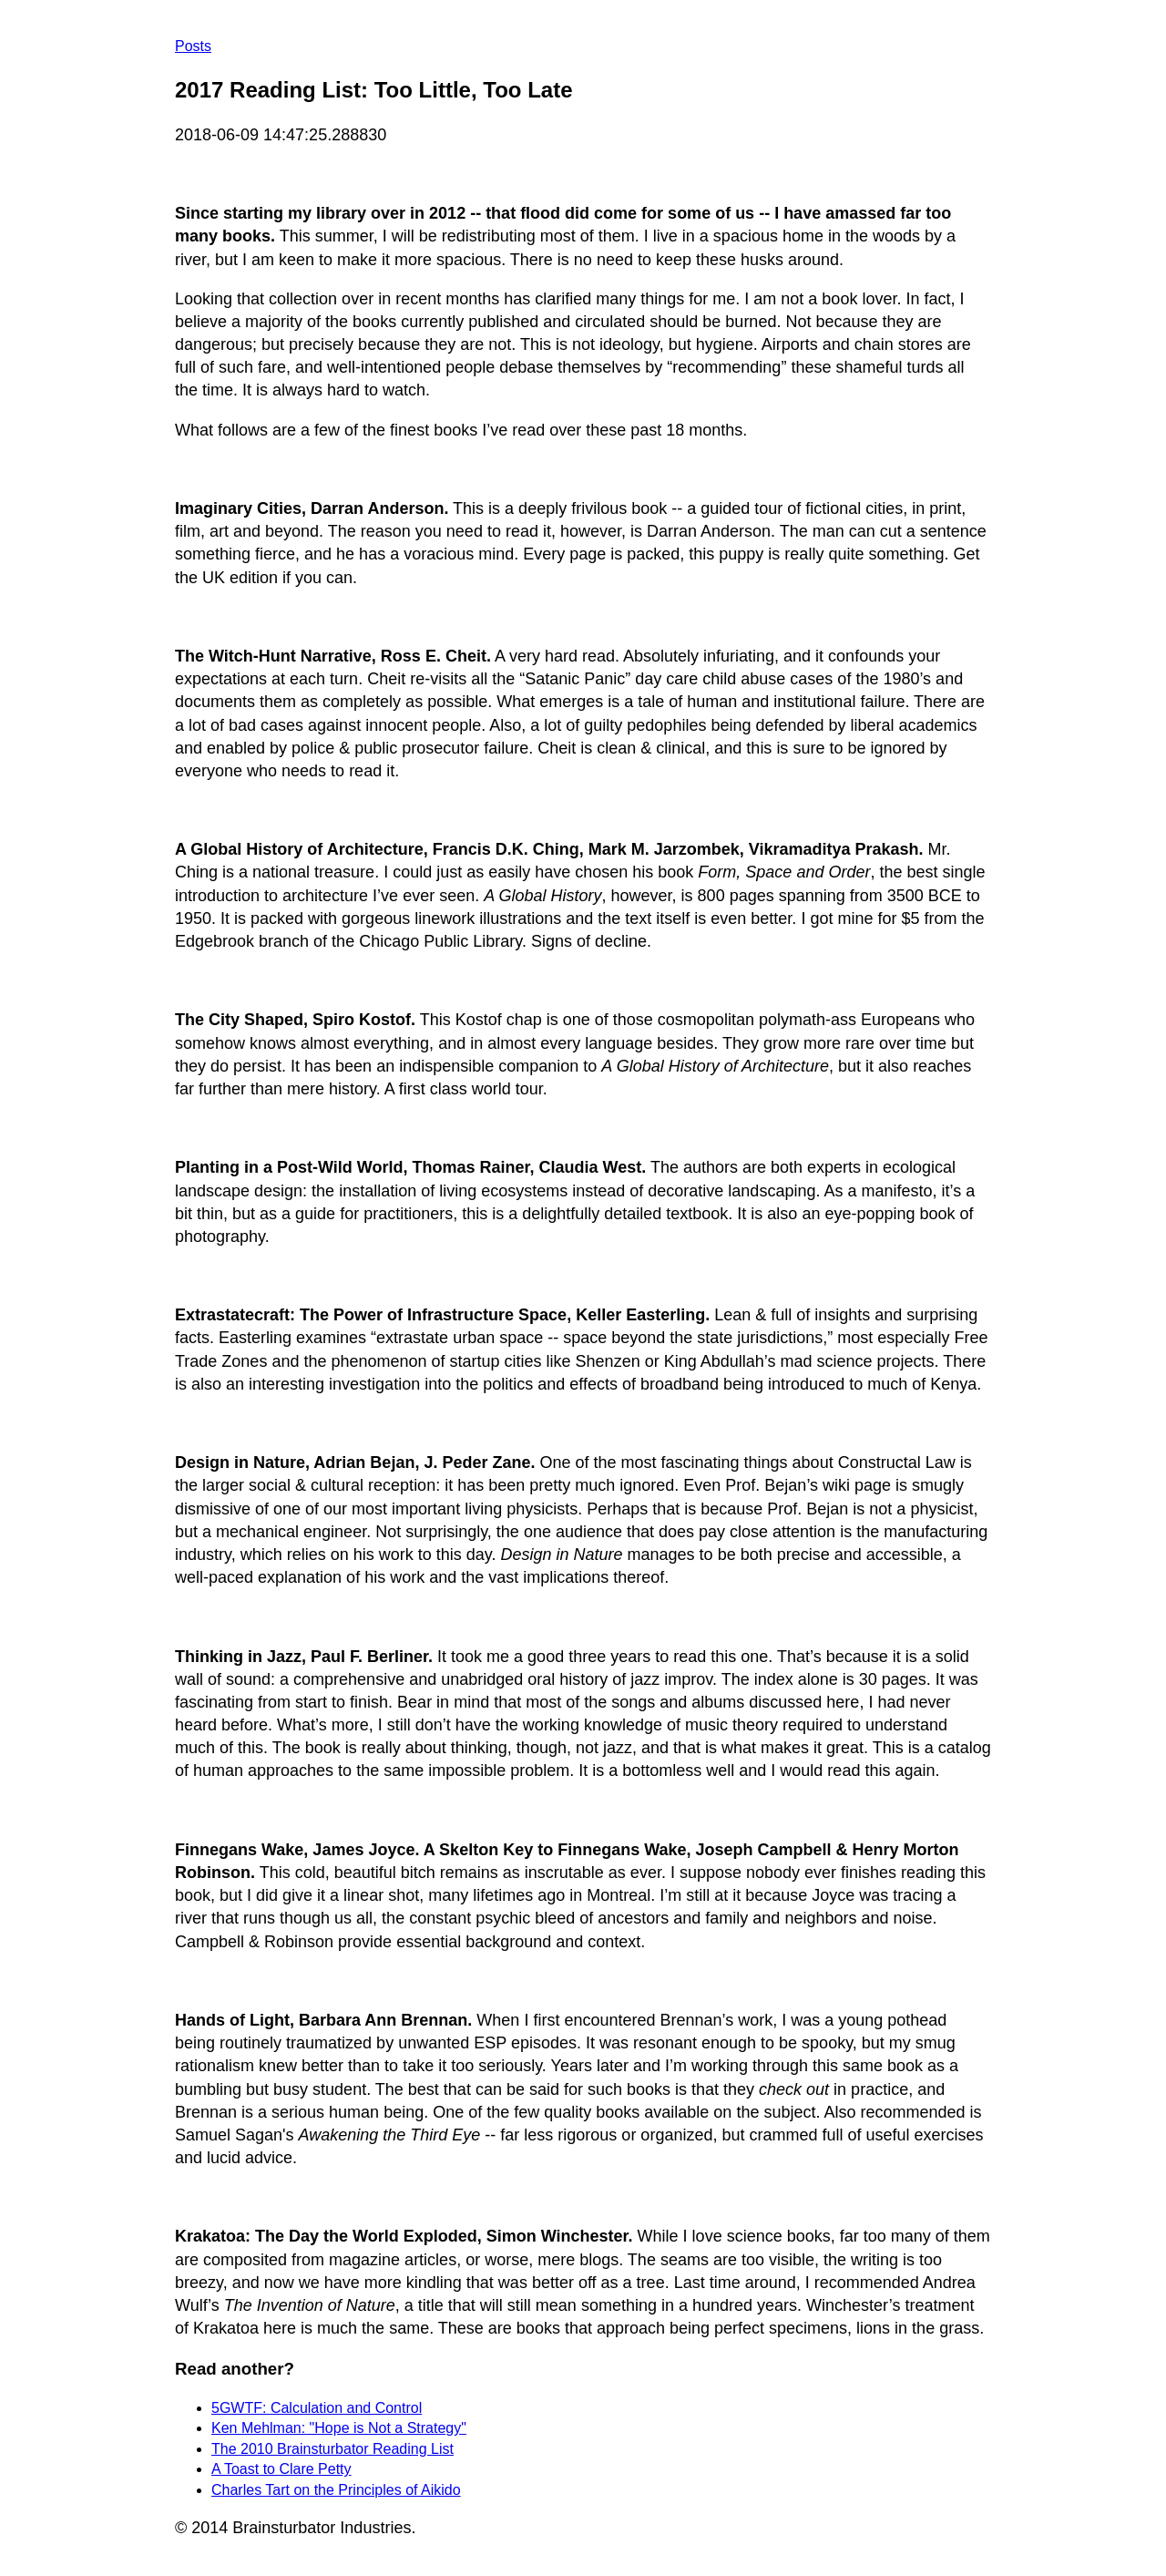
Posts (193, 46)
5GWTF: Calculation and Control (316, 2408)
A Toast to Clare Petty (281, 2469)
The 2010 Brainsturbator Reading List (332, 2449)
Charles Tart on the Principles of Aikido (336, 2490)
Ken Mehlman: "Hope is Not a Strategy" (338, 2428)
